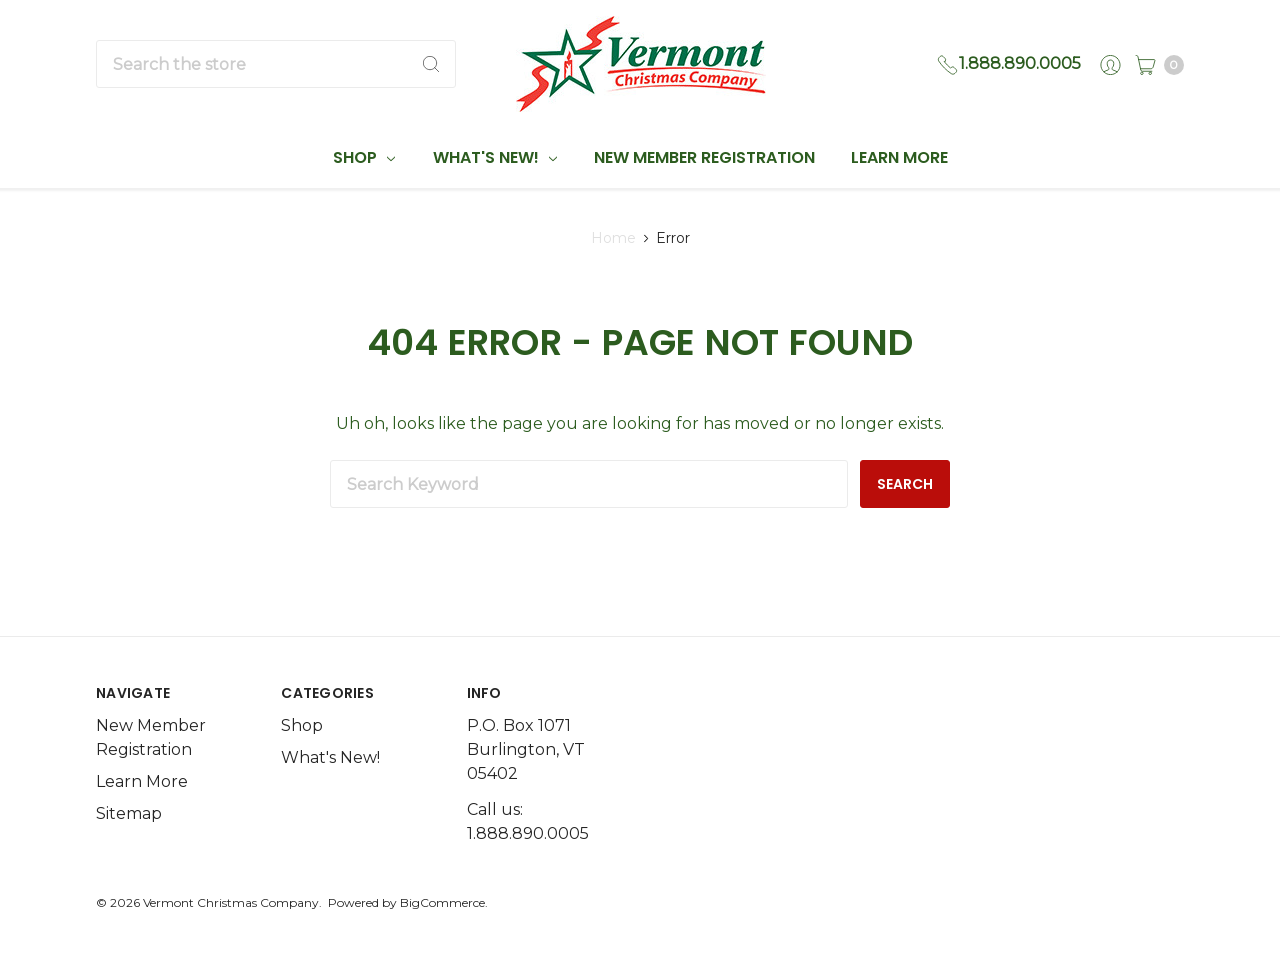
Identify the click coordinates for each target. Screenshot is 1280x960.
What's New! (495, 157)
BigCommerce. (444, 902)
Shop (364, 157)
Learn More (899, 157)
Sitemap (129, 813)
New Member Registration (704, 157)
